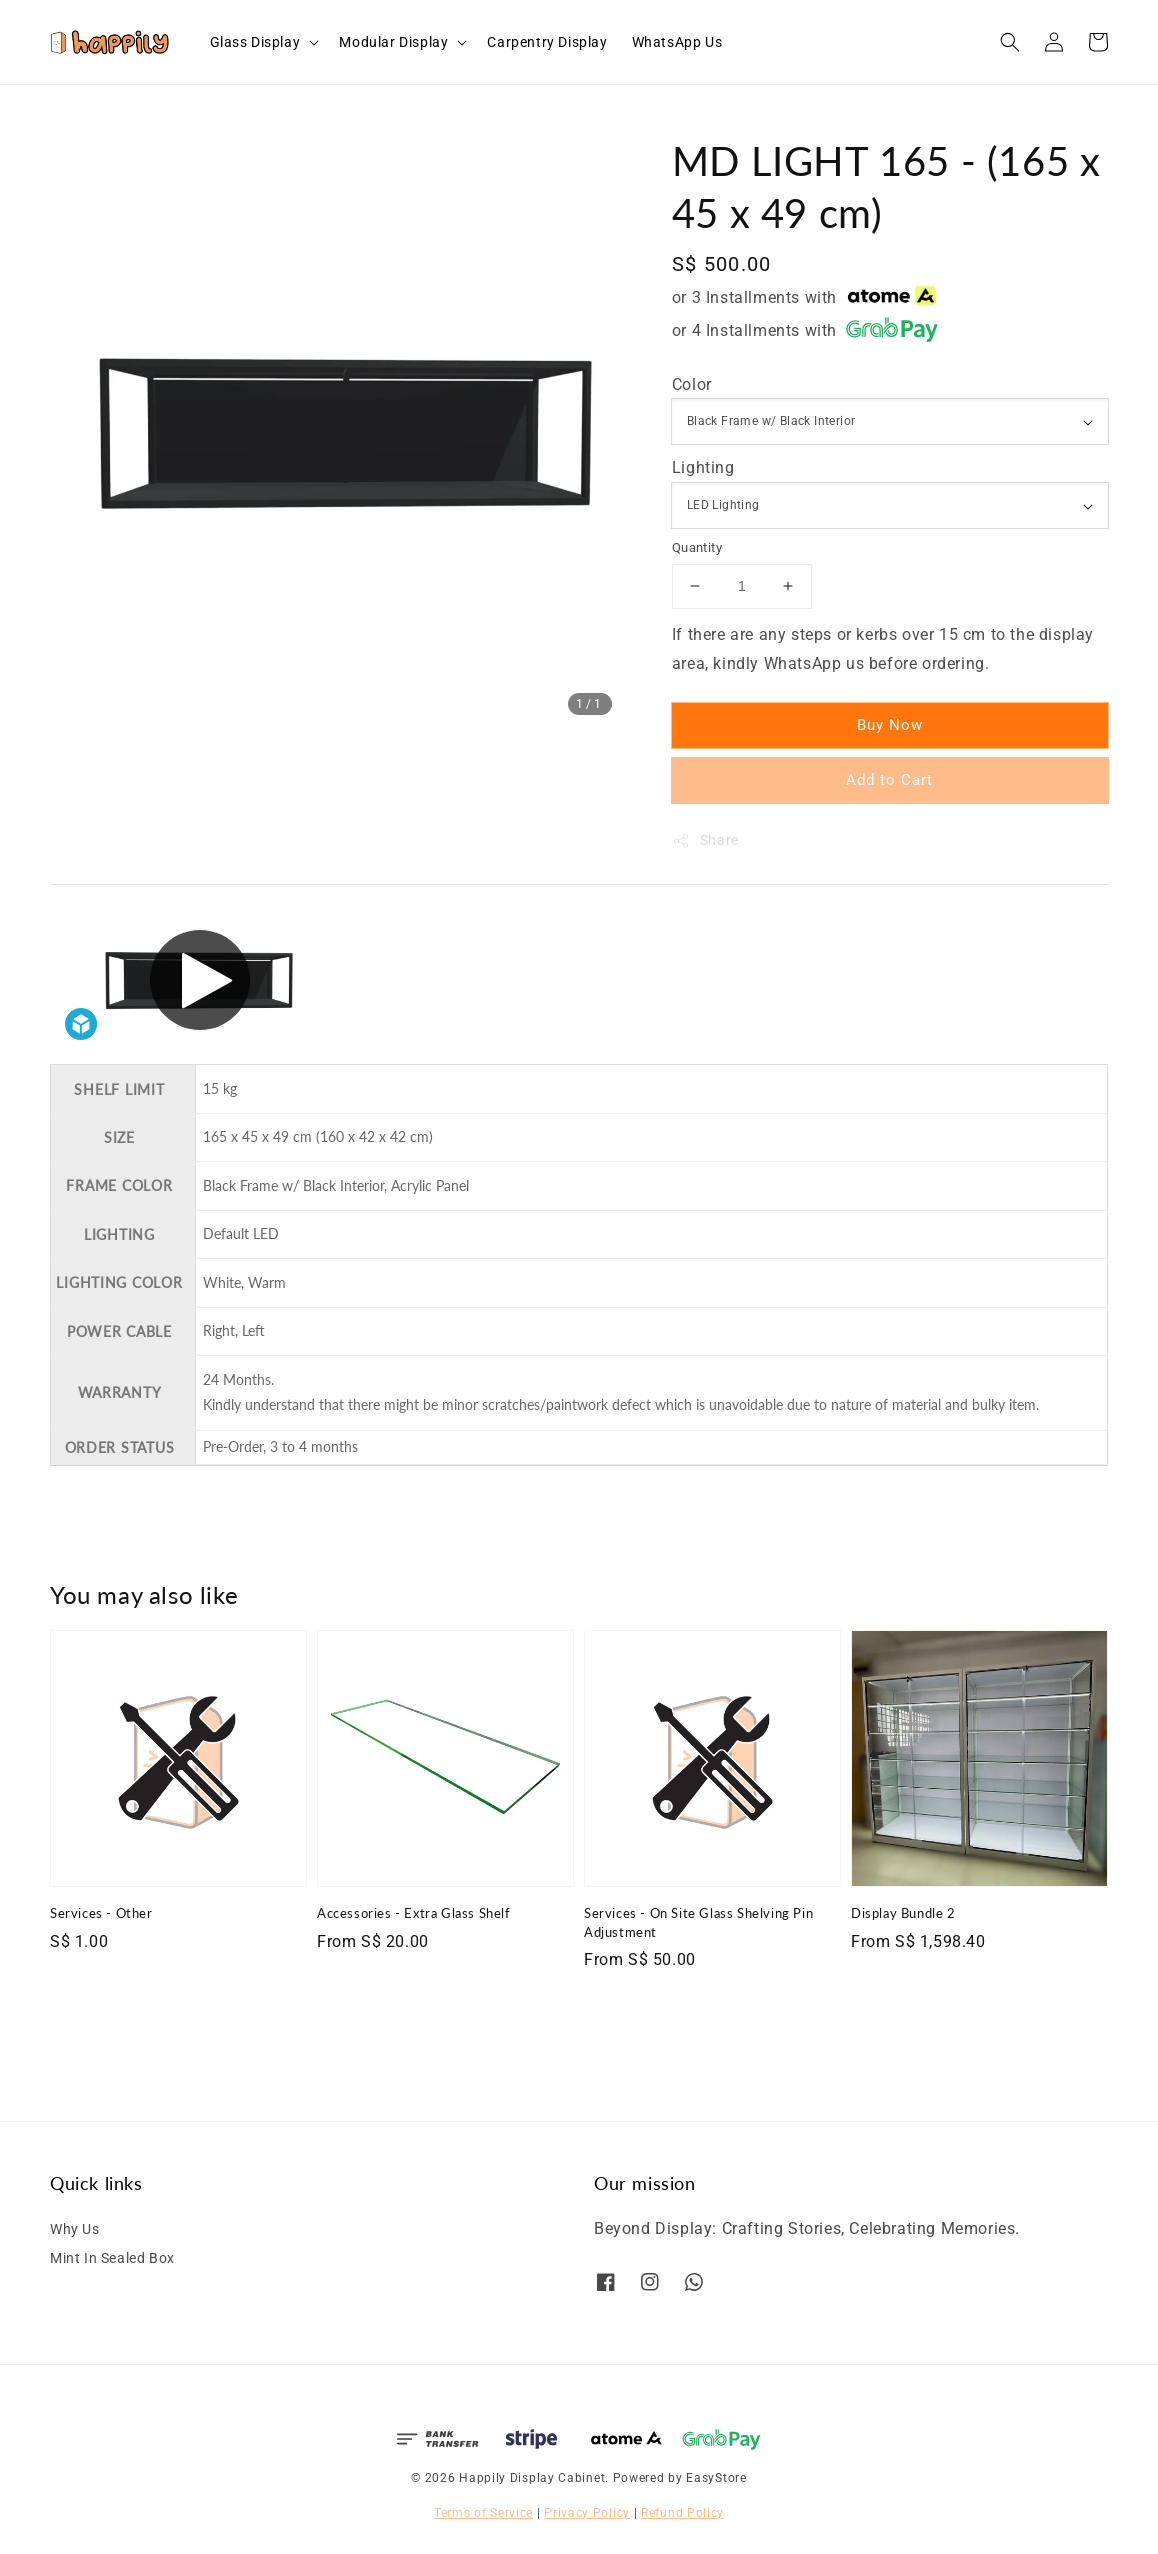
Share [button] (705, 841)
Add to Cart (889, 780)
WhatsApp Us (677, 42)
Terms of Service (483, 2513)
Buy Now (890, 725)
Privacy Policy (587, 2513)
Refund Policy (682, 2513)
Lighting (703, 467)
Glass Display (255, 42)
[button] (1010, 42)
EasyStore (716, 2478)
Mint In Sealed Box (112, 2258)
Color (692, 384)
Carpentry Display (547, 42)
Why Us (75, 2229)
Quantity (697, 547)
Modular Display (393, 42)
